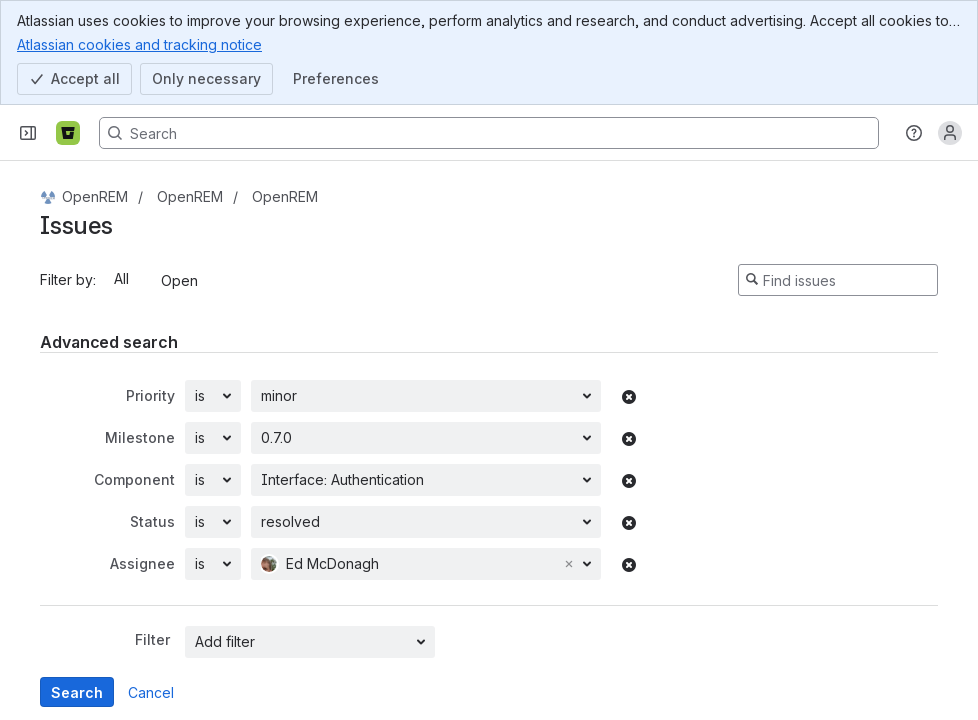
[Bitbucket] (68, 133)
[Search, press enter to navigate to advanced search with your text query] (489, 133)
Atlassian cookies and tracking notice (139, 44)
